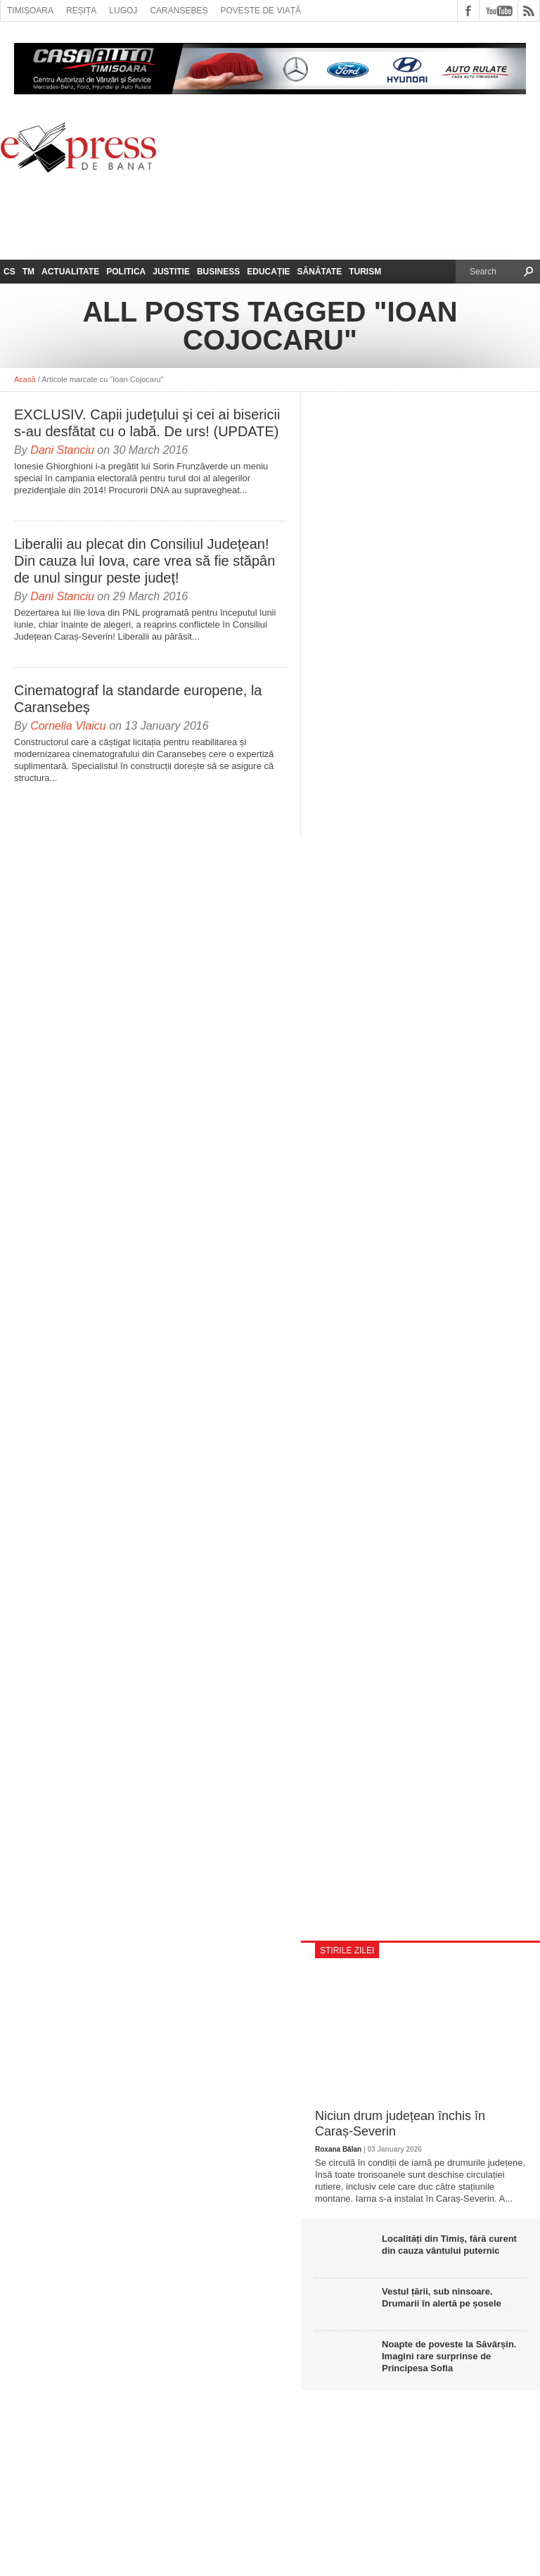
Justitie (171, 272)
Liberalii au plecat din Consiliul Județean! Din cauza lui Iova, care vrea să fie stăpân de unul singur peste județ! (144, 560)
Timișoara (30, 10)
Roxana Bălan (338, 2149)
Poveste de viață (260, 10)
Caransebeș (178, 10)
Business (218, 272)
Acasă (25, 379)
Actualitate (70, 272)
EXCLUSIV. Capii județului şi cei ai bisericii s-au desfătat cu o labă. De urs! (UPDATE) (147, 423)
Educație (268, 272)
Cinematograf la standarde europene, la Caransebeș (138, 699)
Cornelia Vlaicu (68, 726)
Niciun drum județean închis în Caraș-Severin (400, 2123)
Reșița (81, 10)
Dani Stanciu (62, 450)
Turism (365, 272)
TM (28, 272)
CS (9, 272)
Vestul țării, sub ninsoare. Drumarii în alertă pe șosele (441, 2297)
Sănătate (319, 272)
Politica (126, 272)
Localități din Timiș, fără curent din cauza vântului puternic (449, 2244)
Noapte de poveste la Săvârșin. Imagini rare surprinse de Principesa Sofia (449, 2356)
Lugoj (123, 10)
